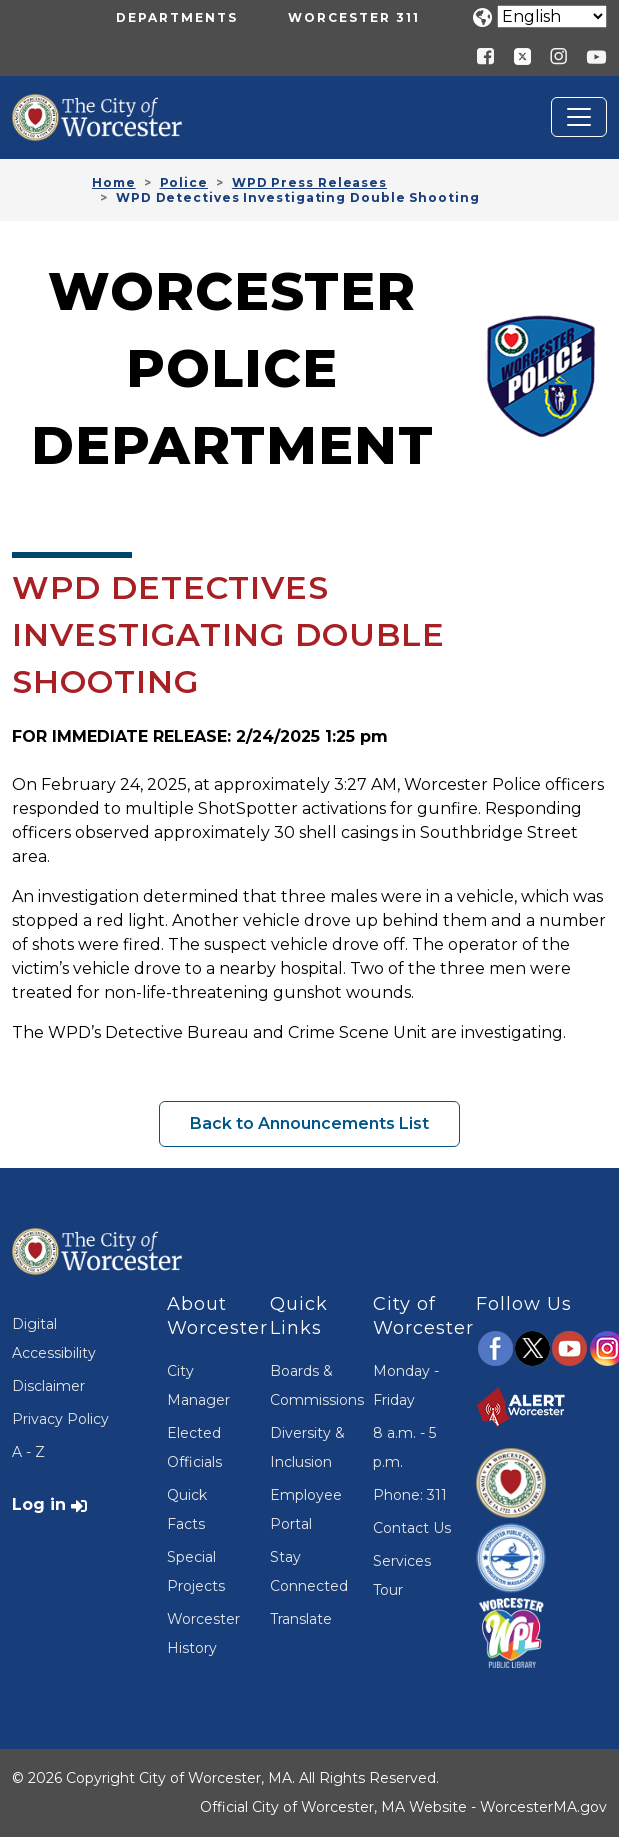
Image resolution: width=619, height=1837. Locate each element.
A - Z (28, 1452)
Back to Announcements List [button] (309, 1123)
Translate (301, 1619)
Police (184, 182)
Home (114, 182)
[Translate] (552, 16)
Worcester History (203, 1633)
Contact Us (412, 1528)
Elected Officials (194, 1447)
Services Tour (402, 1575)
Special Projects (196, 1571)
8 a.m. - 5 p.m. (404, 1447)
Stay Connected (309, 1571)
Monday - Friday (406, 1385)
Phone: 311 (410, 1495)
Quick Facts (187, 1509)
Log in (39, 1504)
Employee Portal (306, 1509)
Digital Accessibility (54, 1338)
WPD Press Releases (309, 182)
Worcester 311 (354, 17)
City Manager (198, 1385)
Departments (177, 17)
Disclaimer (48, 1386)
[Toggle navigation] (579, 117)
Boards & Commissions (309, 1385)
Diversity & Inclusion (307, 1447)
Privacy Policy (60, 1419)
